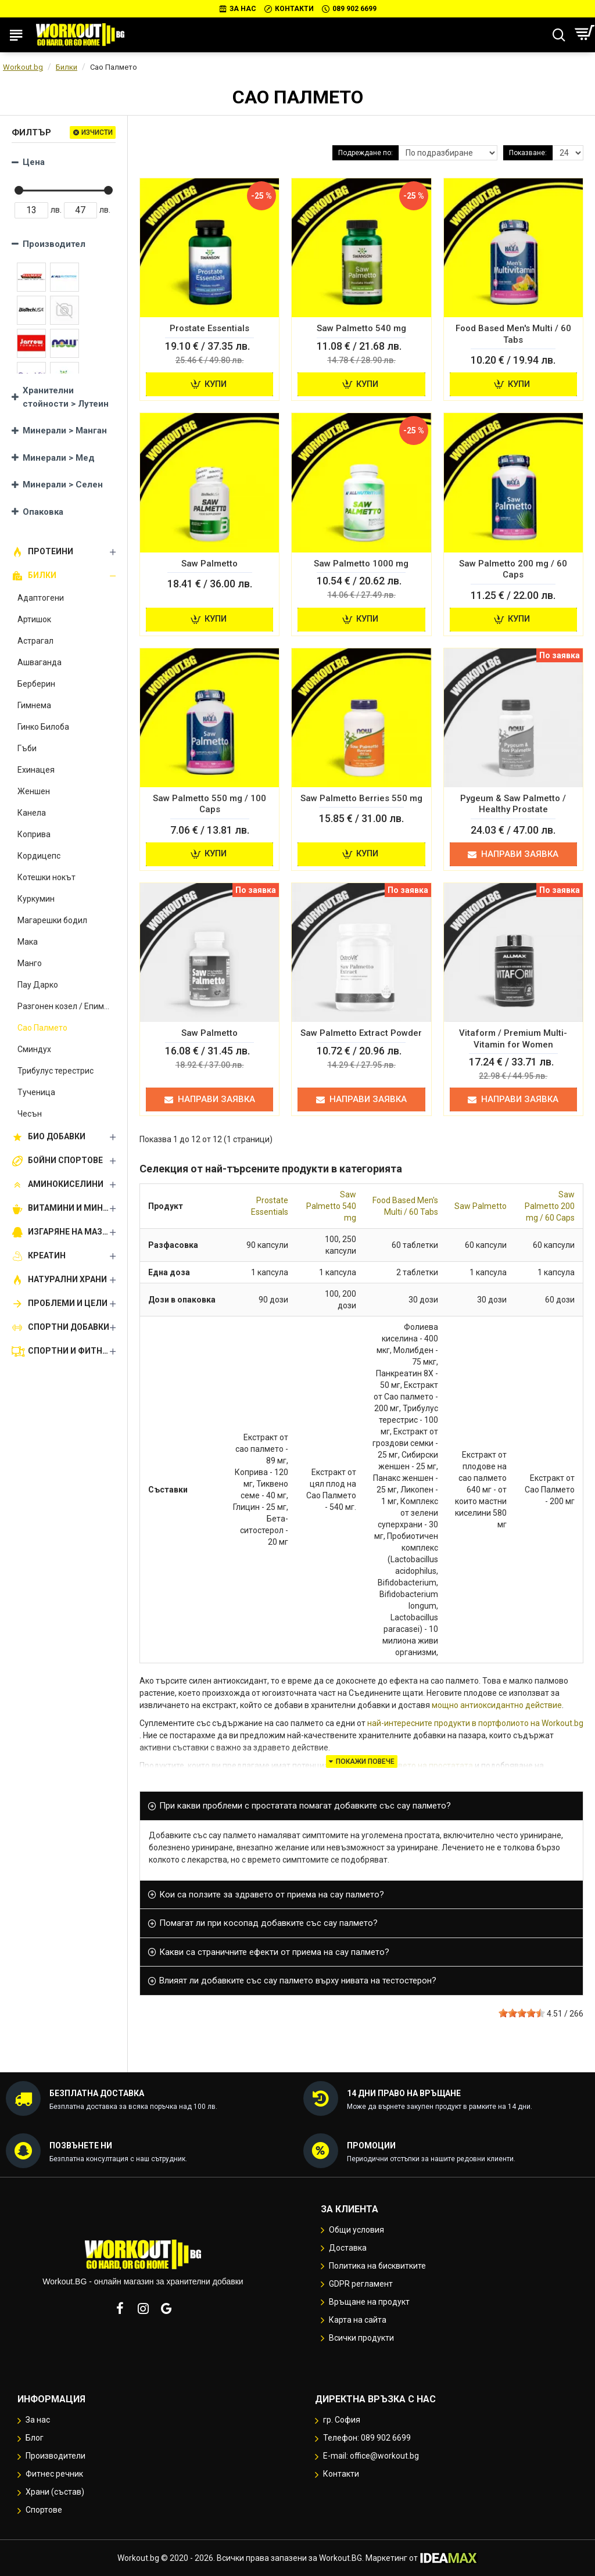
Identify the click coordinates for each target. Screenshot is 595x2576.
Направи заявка (513, 854)
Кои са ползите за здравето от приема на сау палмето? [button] (271, 1894)
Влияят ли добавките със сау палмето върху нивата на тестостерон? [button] (297, 1980)
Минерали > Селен (63, 484)
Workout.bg (23, 67)
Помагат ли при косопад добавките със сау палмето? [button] (268, 1923)
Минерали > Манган (65, 430)
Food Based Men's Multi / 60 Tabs (405, 1206)
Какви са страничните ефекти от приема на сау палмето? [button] (274, 1952)
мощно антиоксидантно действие (497, 1705)
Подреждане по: (365, 153)
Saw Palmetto (480, 1206)
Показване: (528, 153)
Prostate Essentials (269, 1206)
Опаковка (43, 512)
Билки (66, 67)
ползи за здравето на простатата (409, 1765)
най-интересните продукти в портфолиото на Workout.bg (475, 1723)
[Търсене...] (559, 34)
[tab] (361, 1806)
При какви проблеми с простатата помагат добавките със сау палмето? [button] (305, 1805)
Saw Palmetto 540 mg (331, 1206)
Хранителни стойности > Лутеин (66, 397)
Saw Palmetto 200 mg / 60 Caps (550, 1206)
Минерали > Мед (59, 458)
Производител (54, 244)
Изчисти (97, 132)
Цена (34, 162)
